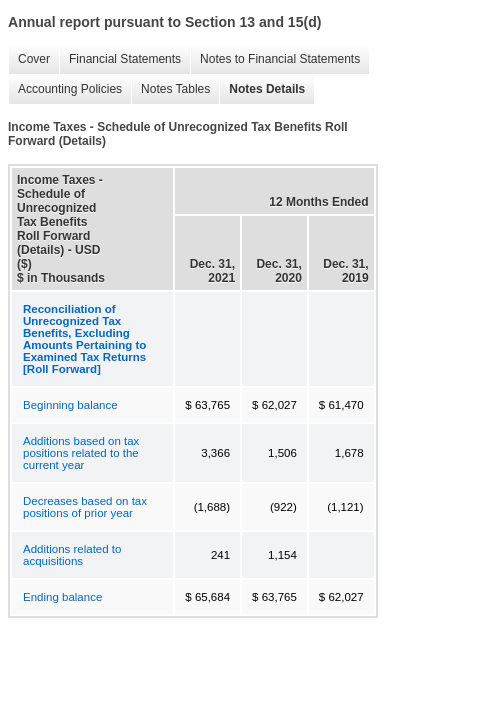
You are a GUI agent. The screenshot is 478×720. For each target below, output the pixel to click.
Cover (29, 59)
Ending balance (62, 597)
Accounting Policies (65, 89)
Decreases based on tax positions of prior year (85, 507)
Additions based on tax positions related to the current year (81, 453)
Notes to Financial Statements (275, 59)
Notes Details (262, 89)
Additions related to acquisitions (72, 555)
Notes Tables (170, 89)
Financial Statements (120, 59)
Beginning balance (70, 405)
